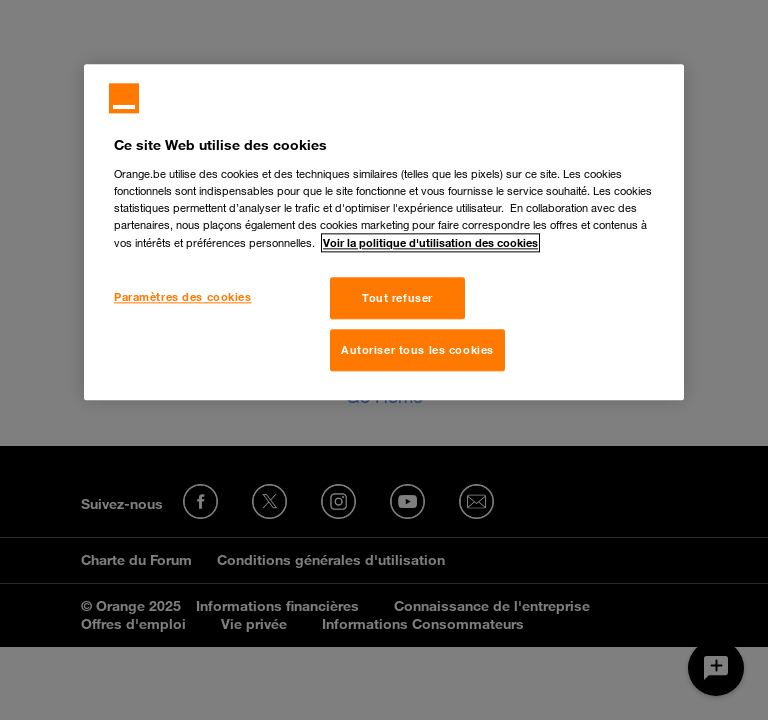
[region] (384, 232)
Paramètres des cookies (183, 296)
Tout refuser (397, 297)
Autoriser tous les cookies (417, 349)
